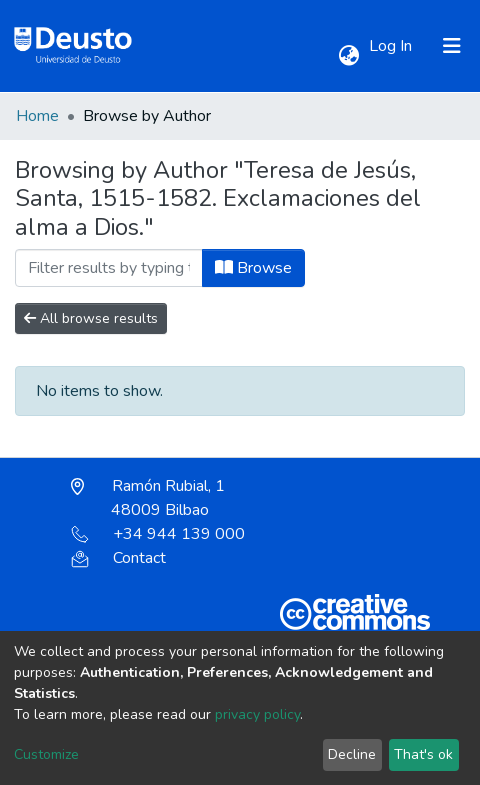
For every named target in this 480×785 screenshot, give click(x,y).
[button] (348, 56)
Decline (352, 754)
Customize (46, 754)
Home (37, 116)
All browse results (91, 318)
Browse (253, 268)
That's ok (423, 754)
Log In (392, 46)
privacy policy (257, 714)
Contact (118, 558)
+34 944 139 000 (158, 534)
